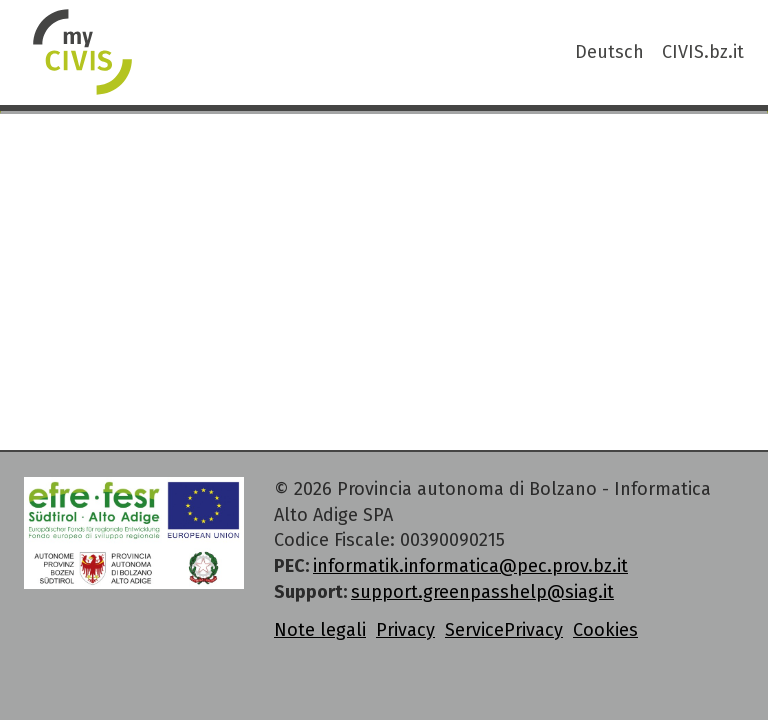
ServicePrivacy (504, 630)
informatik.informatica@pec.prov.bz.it (470, 566)
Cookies (605, 630)
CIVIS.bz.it (703, 52)
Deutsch (609, 52)
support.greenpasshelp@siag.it (482, 592)
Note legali (320, 630)
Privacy (405, 630)
